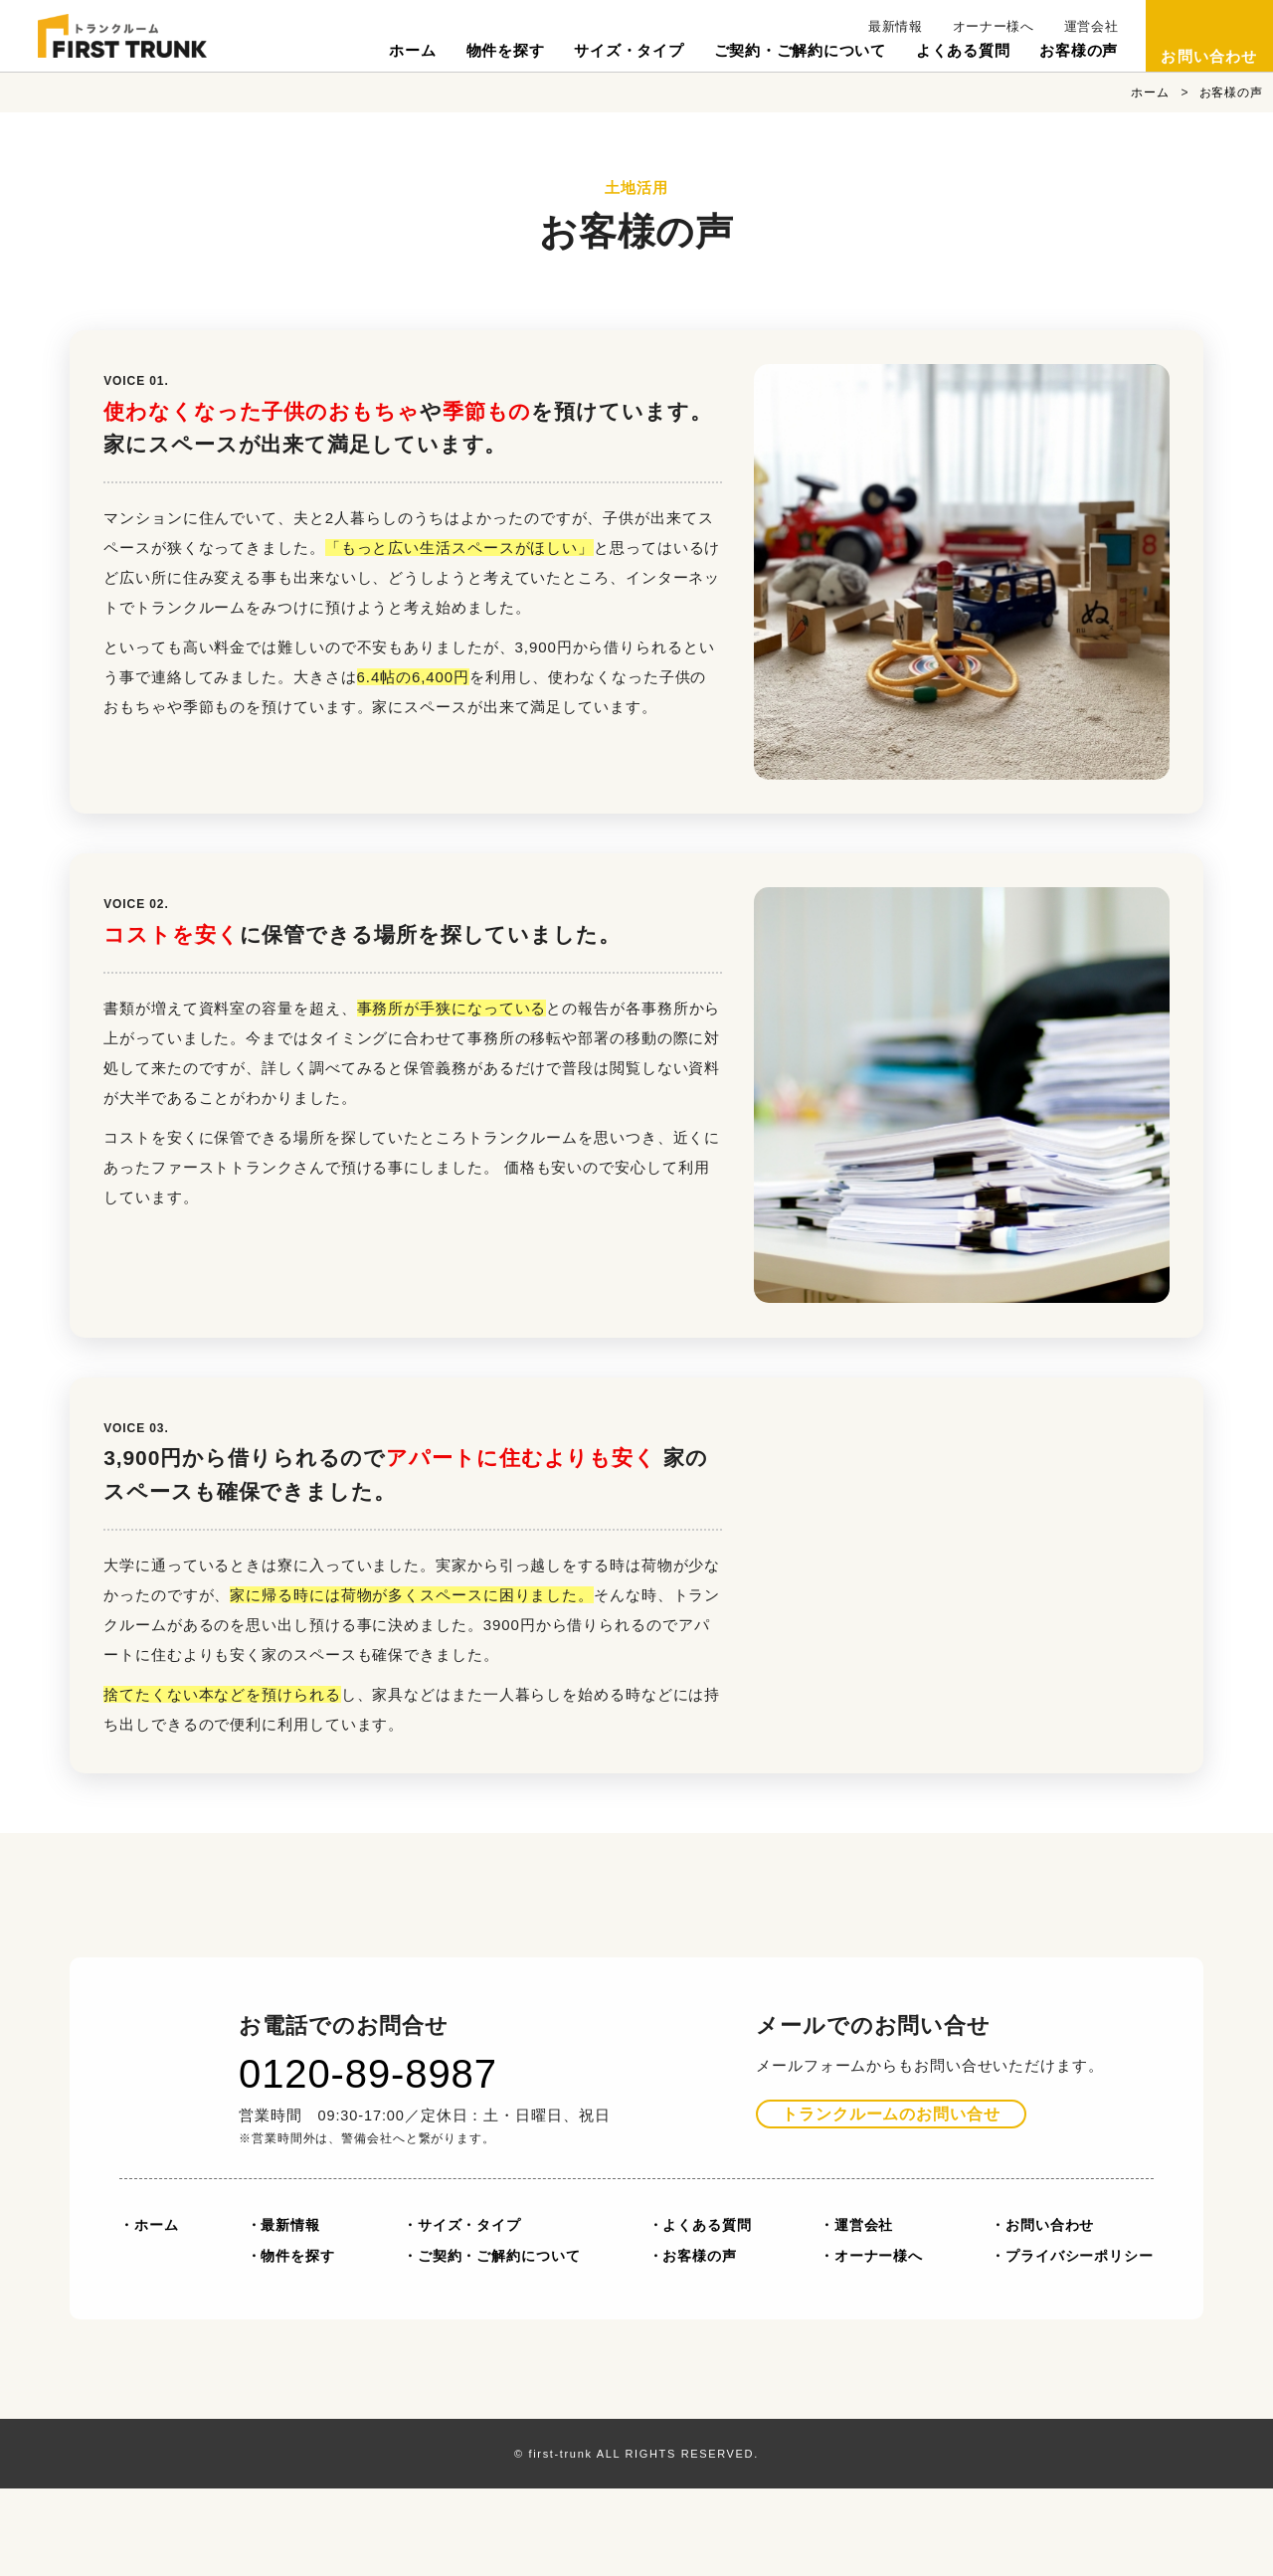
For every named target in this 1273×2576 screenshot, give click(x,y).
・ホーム (149, 2312)
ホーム (412, 50)
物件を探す (505, 50)
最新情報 (895, 26)
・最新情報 (284, 2312)
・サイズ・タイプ (462, 2312)
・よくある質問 (700, 2312)
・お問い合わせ (1042, 2312)
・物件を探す (291, 2343)
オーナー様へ (993, 26)
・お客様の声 (692, 2343)
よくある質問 (963, 50)
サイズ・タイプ (628, 50)
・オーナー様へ (871, 2343)
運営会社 (1091, 26)
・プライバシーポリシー (1072, 2343)
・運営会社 (856, 2312)
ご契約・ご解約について (800, 50)
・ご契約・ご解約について (492, 2343)
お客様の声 (1078, 50)
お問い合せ (891, 2201)
